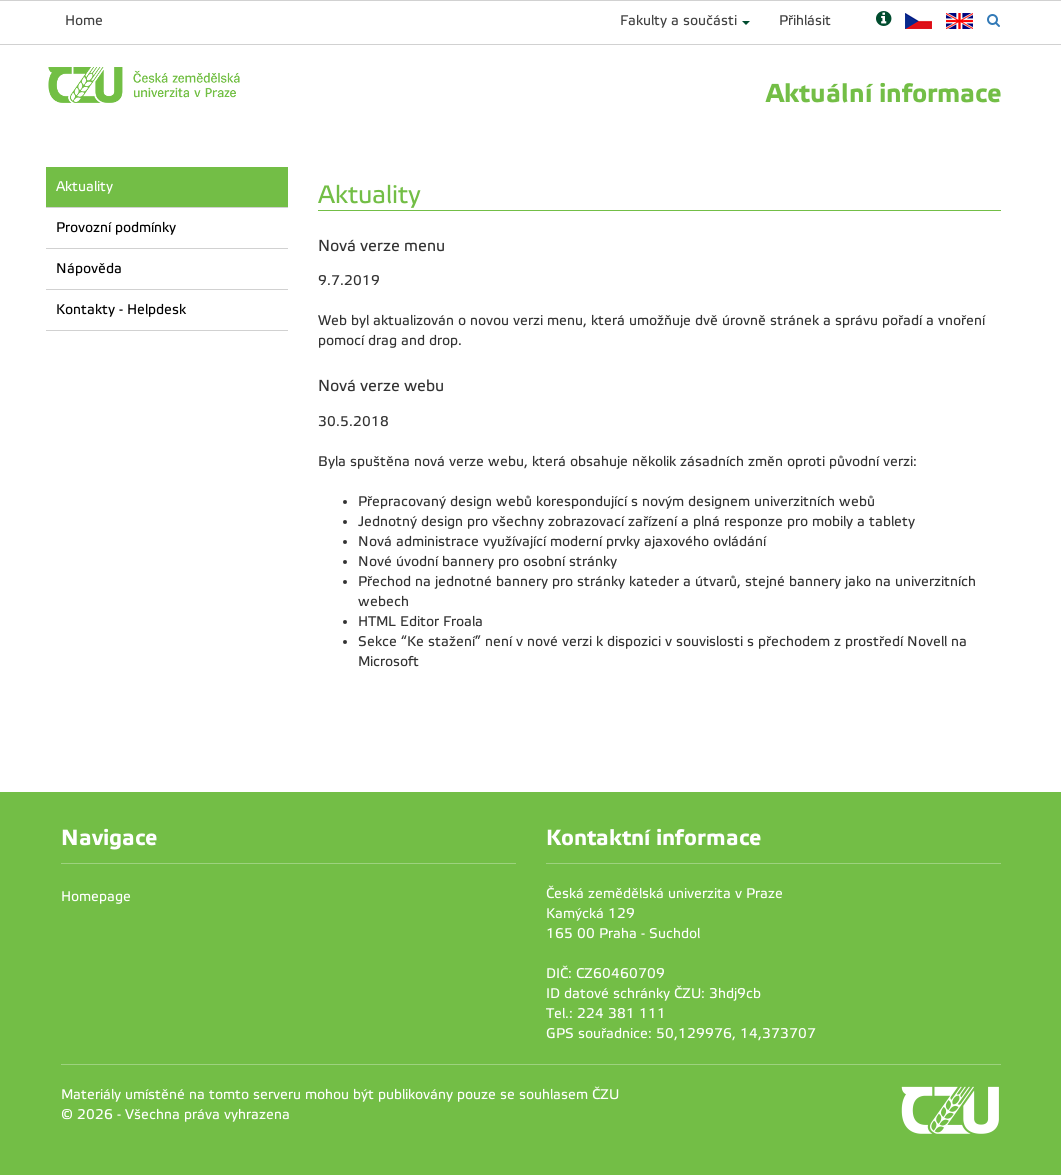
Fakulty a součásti (678, 20)
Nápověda (89, 268)
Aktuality (84, 186)
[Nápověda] (883, 20)
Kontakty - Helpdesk (121, 309)
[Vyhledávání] (993, 20)
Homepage (96, 896)
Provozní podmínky (116, 227)
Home (84, 20)
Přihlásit (805, 20)
